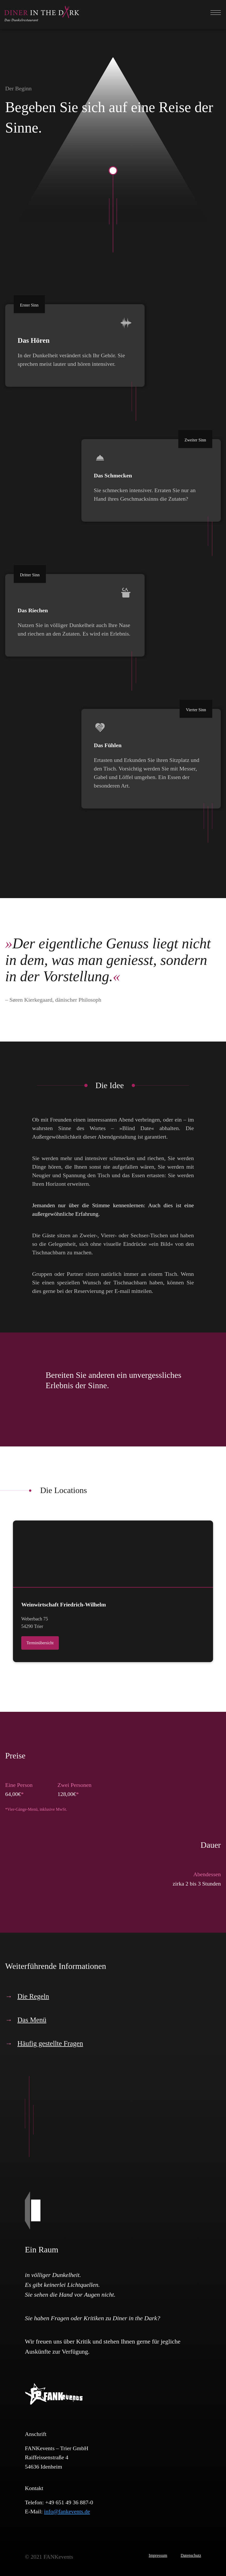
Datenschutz (191, 2555)
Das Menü (31, 2020)
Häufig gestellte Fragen (50, 2043)
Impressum (158, 2555)
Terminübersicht (40, 1643)
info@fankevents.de (67, 2511)
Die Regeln (33, 1996)
